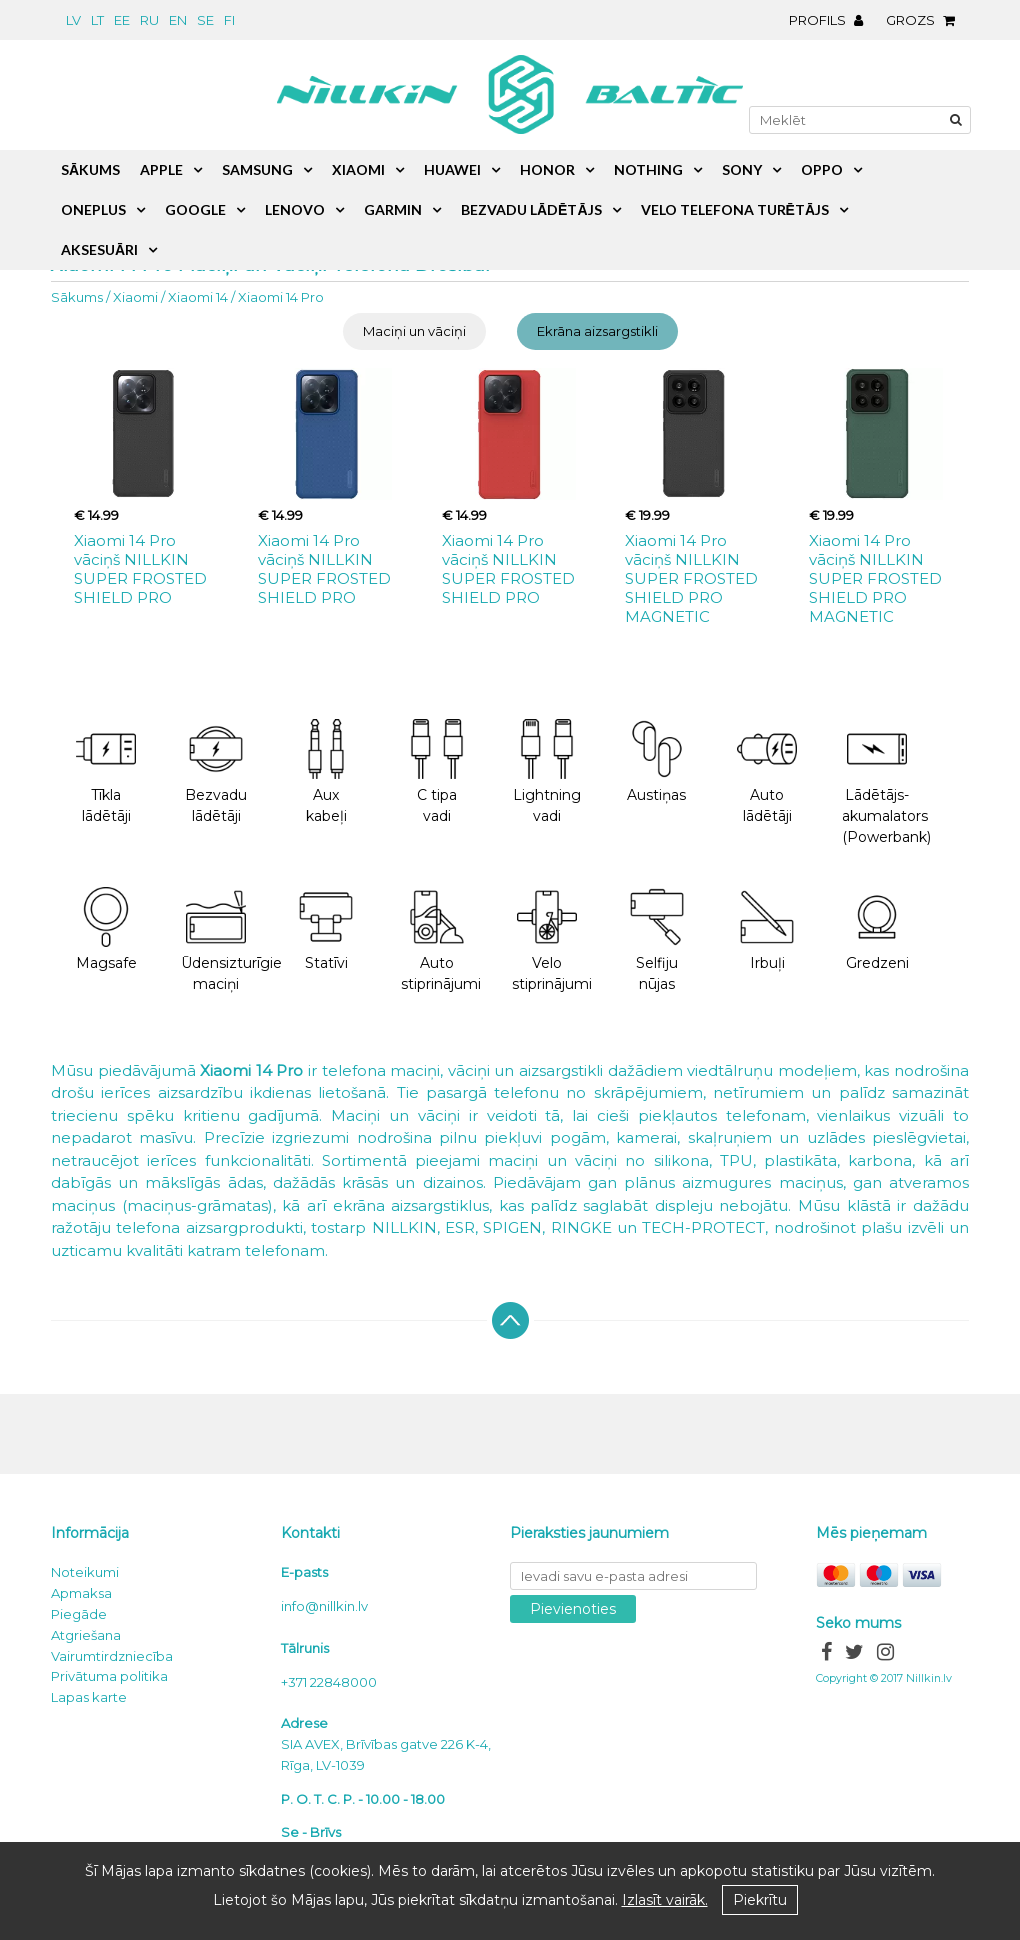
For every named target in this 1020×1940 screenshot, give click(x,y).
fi (229, 20)
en (178, 20)
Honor (547, 169)
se (205, 20)
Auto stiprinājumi (441, 940)
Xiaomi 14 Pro (281, 297)
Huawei (452, 169)
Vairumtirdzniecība (112, 1656)
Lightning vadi (547, 772)
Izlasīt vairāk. (665, 1900)
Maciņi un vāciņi (414, 331)
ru (149, 20)
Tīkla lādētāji (106, 772)
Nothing (648, 169)
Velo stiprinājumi (552, 940)
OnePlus (93, 209)
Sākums (77, 297)
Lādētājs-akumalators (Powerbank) (886, 782)
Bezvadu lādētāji (216, 772)
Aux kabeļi (326, 772)
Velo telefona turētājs (735, 209)
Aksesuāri (99, 249)
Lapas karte (89, 1697)
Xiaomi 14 (198, 297)
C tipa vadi (437, 772)
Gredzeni (877, 929)
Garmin (393, 209)
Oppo (822, 169)
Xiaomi (135, 297)
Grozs (925, 20)
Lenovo (295, 209)
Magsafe (106, 929)
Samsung (257, 169)
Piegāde (79, 1614)
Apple (161, 169)
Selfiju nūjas (657, 940)
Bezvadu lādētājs (531, 209)
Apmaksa (81, 1593)
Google (195, 209)
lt (97, 20)
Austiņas (657, 761)
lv (73, 20)
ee (122, 20)
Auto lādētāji (767, 772)
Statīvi (326, 929)
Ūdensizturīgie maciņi (226, 940)
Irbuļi (767, 929)
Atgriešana (86, 1635)
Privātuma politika (109, 1676)
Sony (742, 169)
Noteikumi (85, 1572)
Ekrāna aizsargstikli (597, 331)
